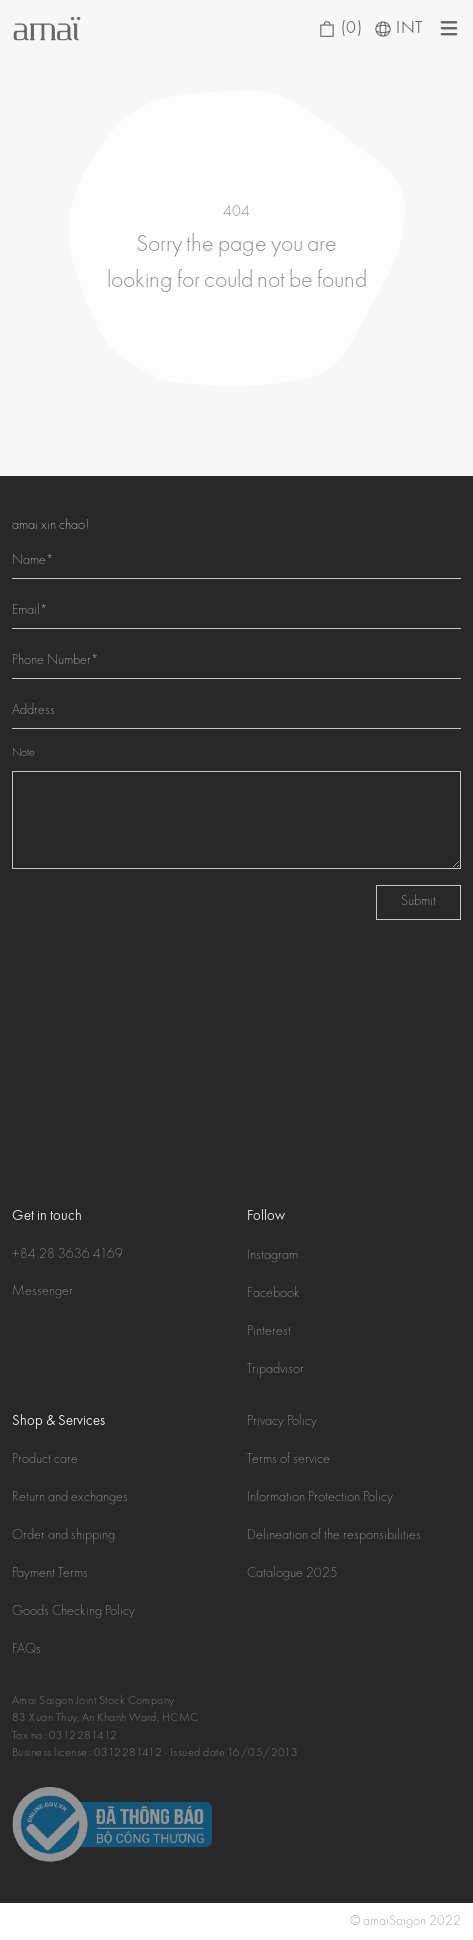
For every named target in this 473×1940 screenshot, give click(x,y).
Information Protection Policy (320, 1498)
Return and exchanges (70, 1498)
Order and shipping (63, 1536)
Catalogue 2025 (292, 1574)
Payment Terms (50, 1574)
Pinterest (269, 1332)
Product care (45, 1460)
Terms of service (288, 1460)
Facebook (273, 1294)
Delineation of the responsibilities (334, 1536)
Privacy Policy (282, 1422)
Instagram (272, 1256)
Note (23, 753)
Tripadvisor (275, 1370)
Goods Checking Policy (73, 1612)
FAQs (26, 1650)
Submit (418, 902)
